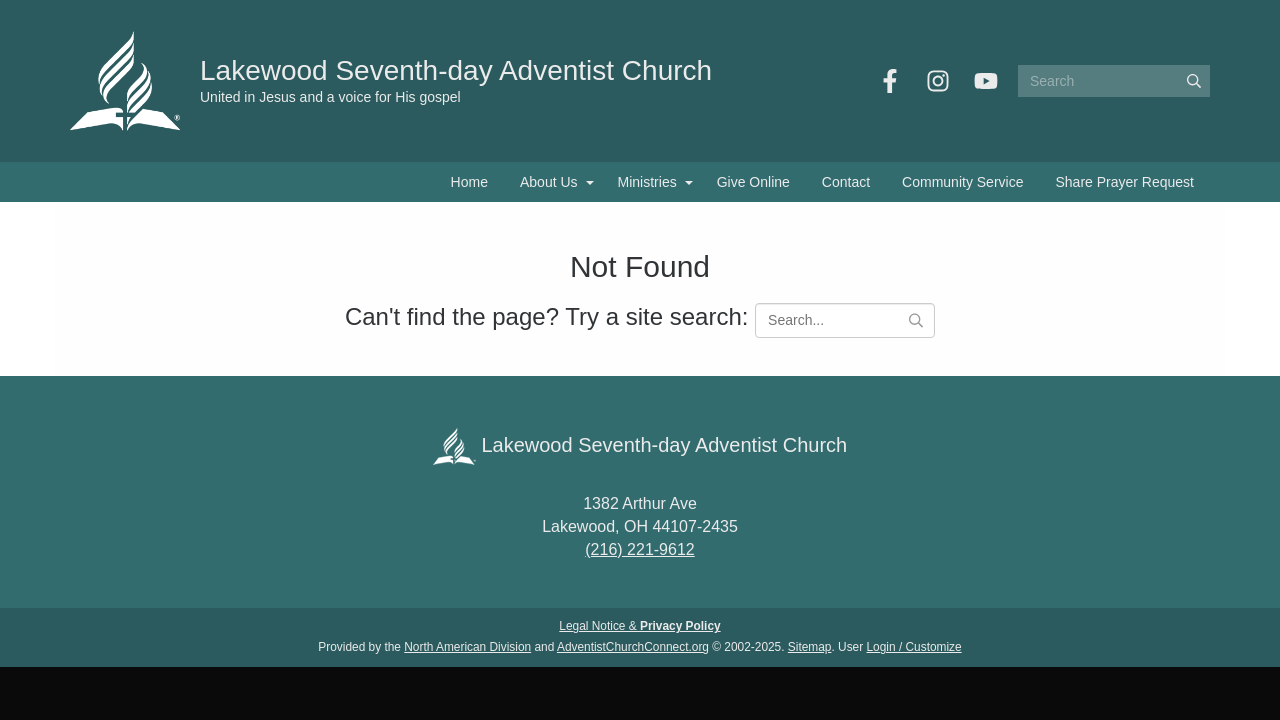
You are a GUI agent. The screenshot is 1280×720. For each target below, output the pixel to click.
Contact (846, 182)
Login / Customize (914, 647)
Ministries (647, 182)
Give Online (753, 182)
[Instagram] (938, 81)
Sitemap (810, 647)
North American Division (467, 647)
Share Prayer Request (1124, 182)
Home (469, 182)
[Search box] (1114, 81)
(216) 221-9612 (639, 549)
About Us (549, 182)
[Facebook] (890, 81)
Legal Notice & (639, 626)
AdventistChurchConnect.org (633, 647)
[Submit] (1194, 81)
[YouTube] (986, 81)
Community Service (962, 182)
